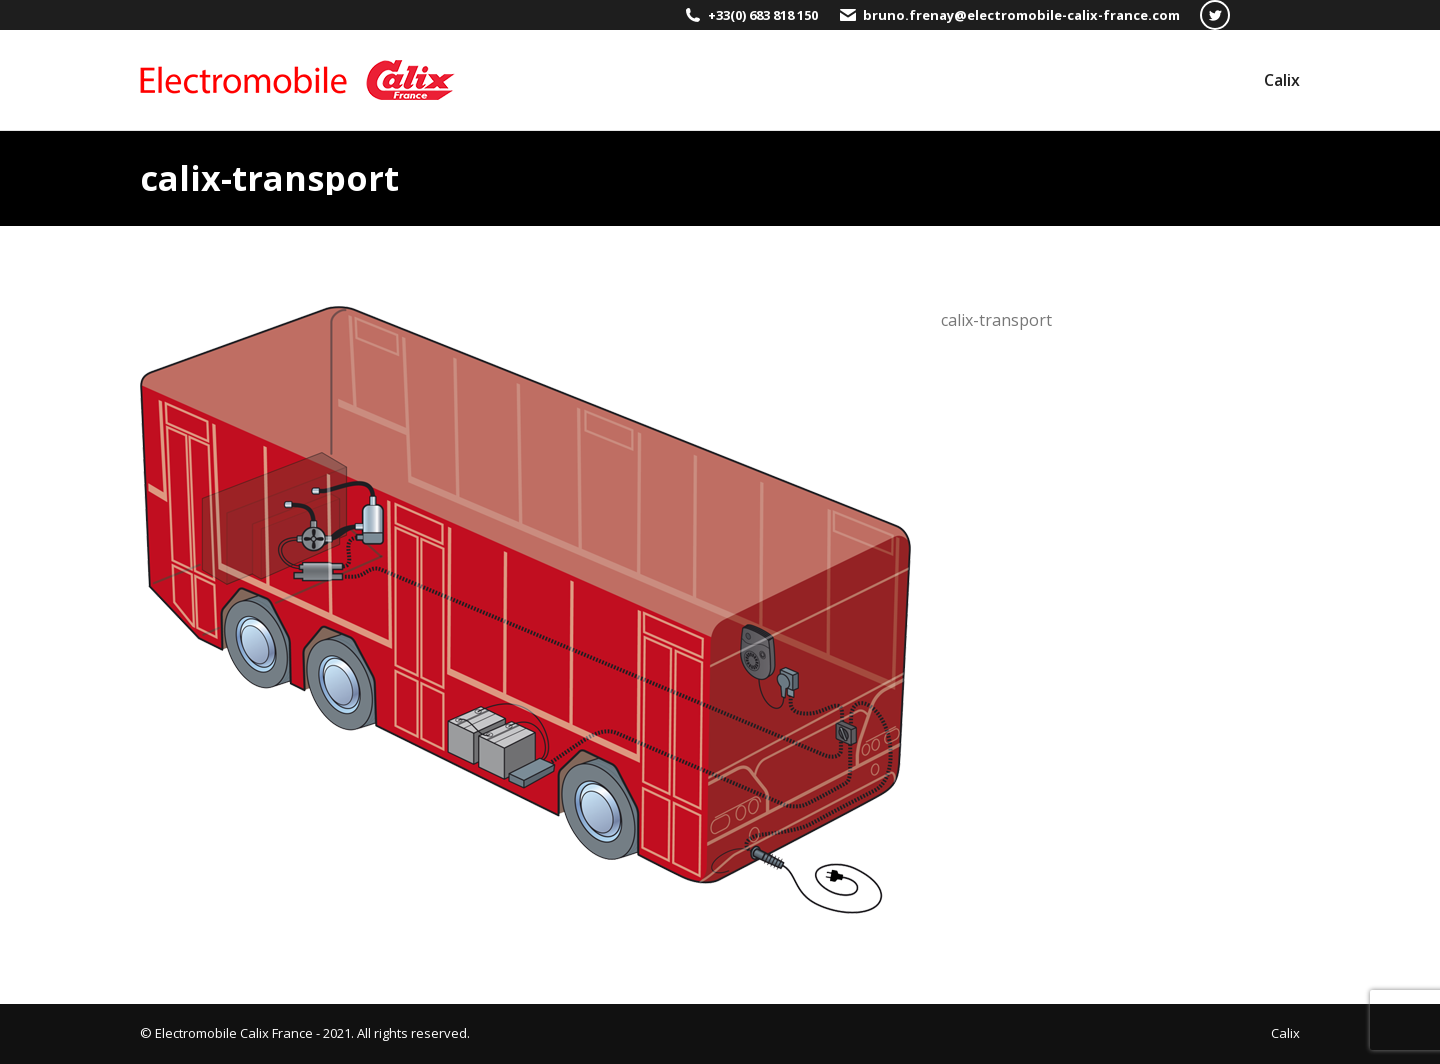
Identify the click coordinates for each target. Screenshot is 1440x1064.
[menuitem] (1282, 80)
